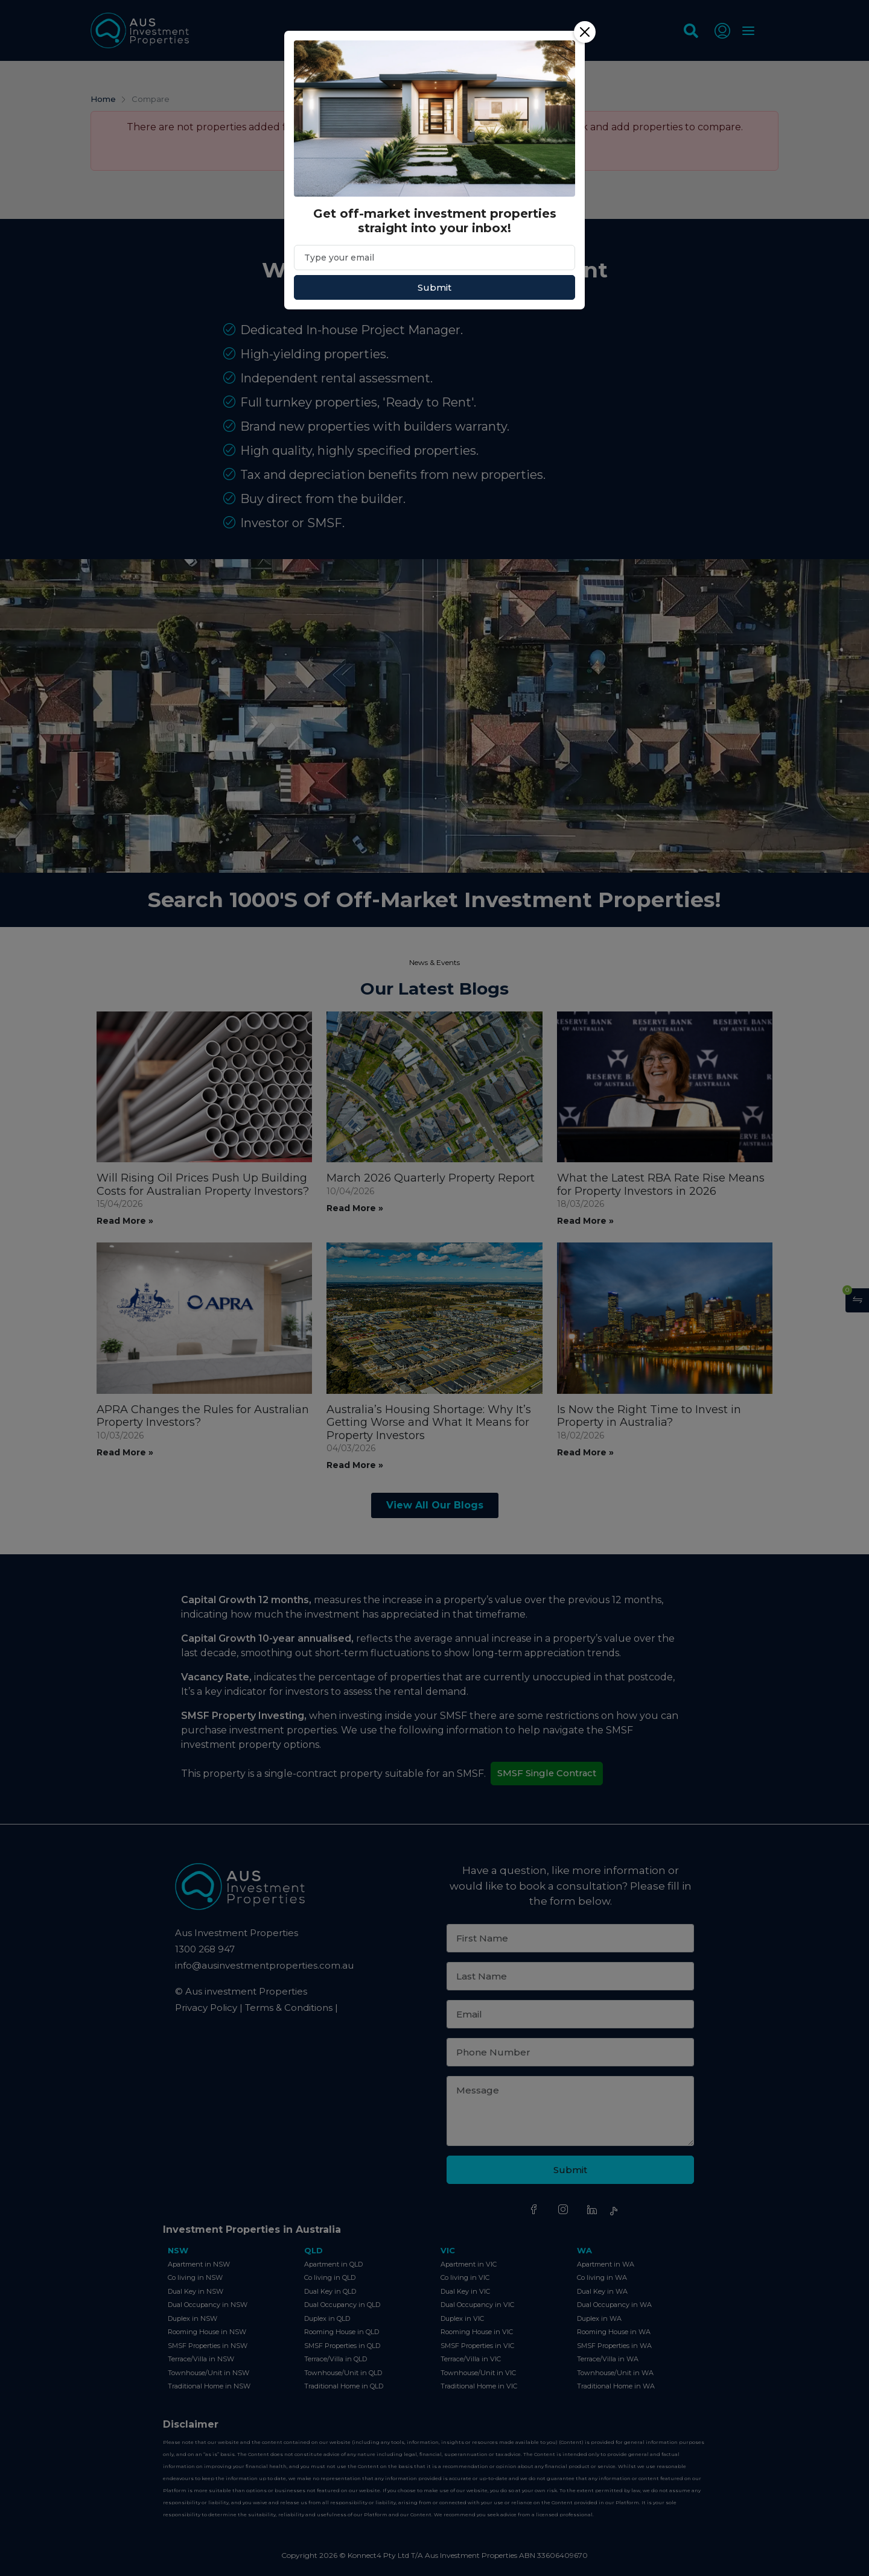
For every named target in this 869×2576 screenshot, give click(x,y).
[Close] (585, 32)
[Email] (434, 257)
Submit (434, 287)
